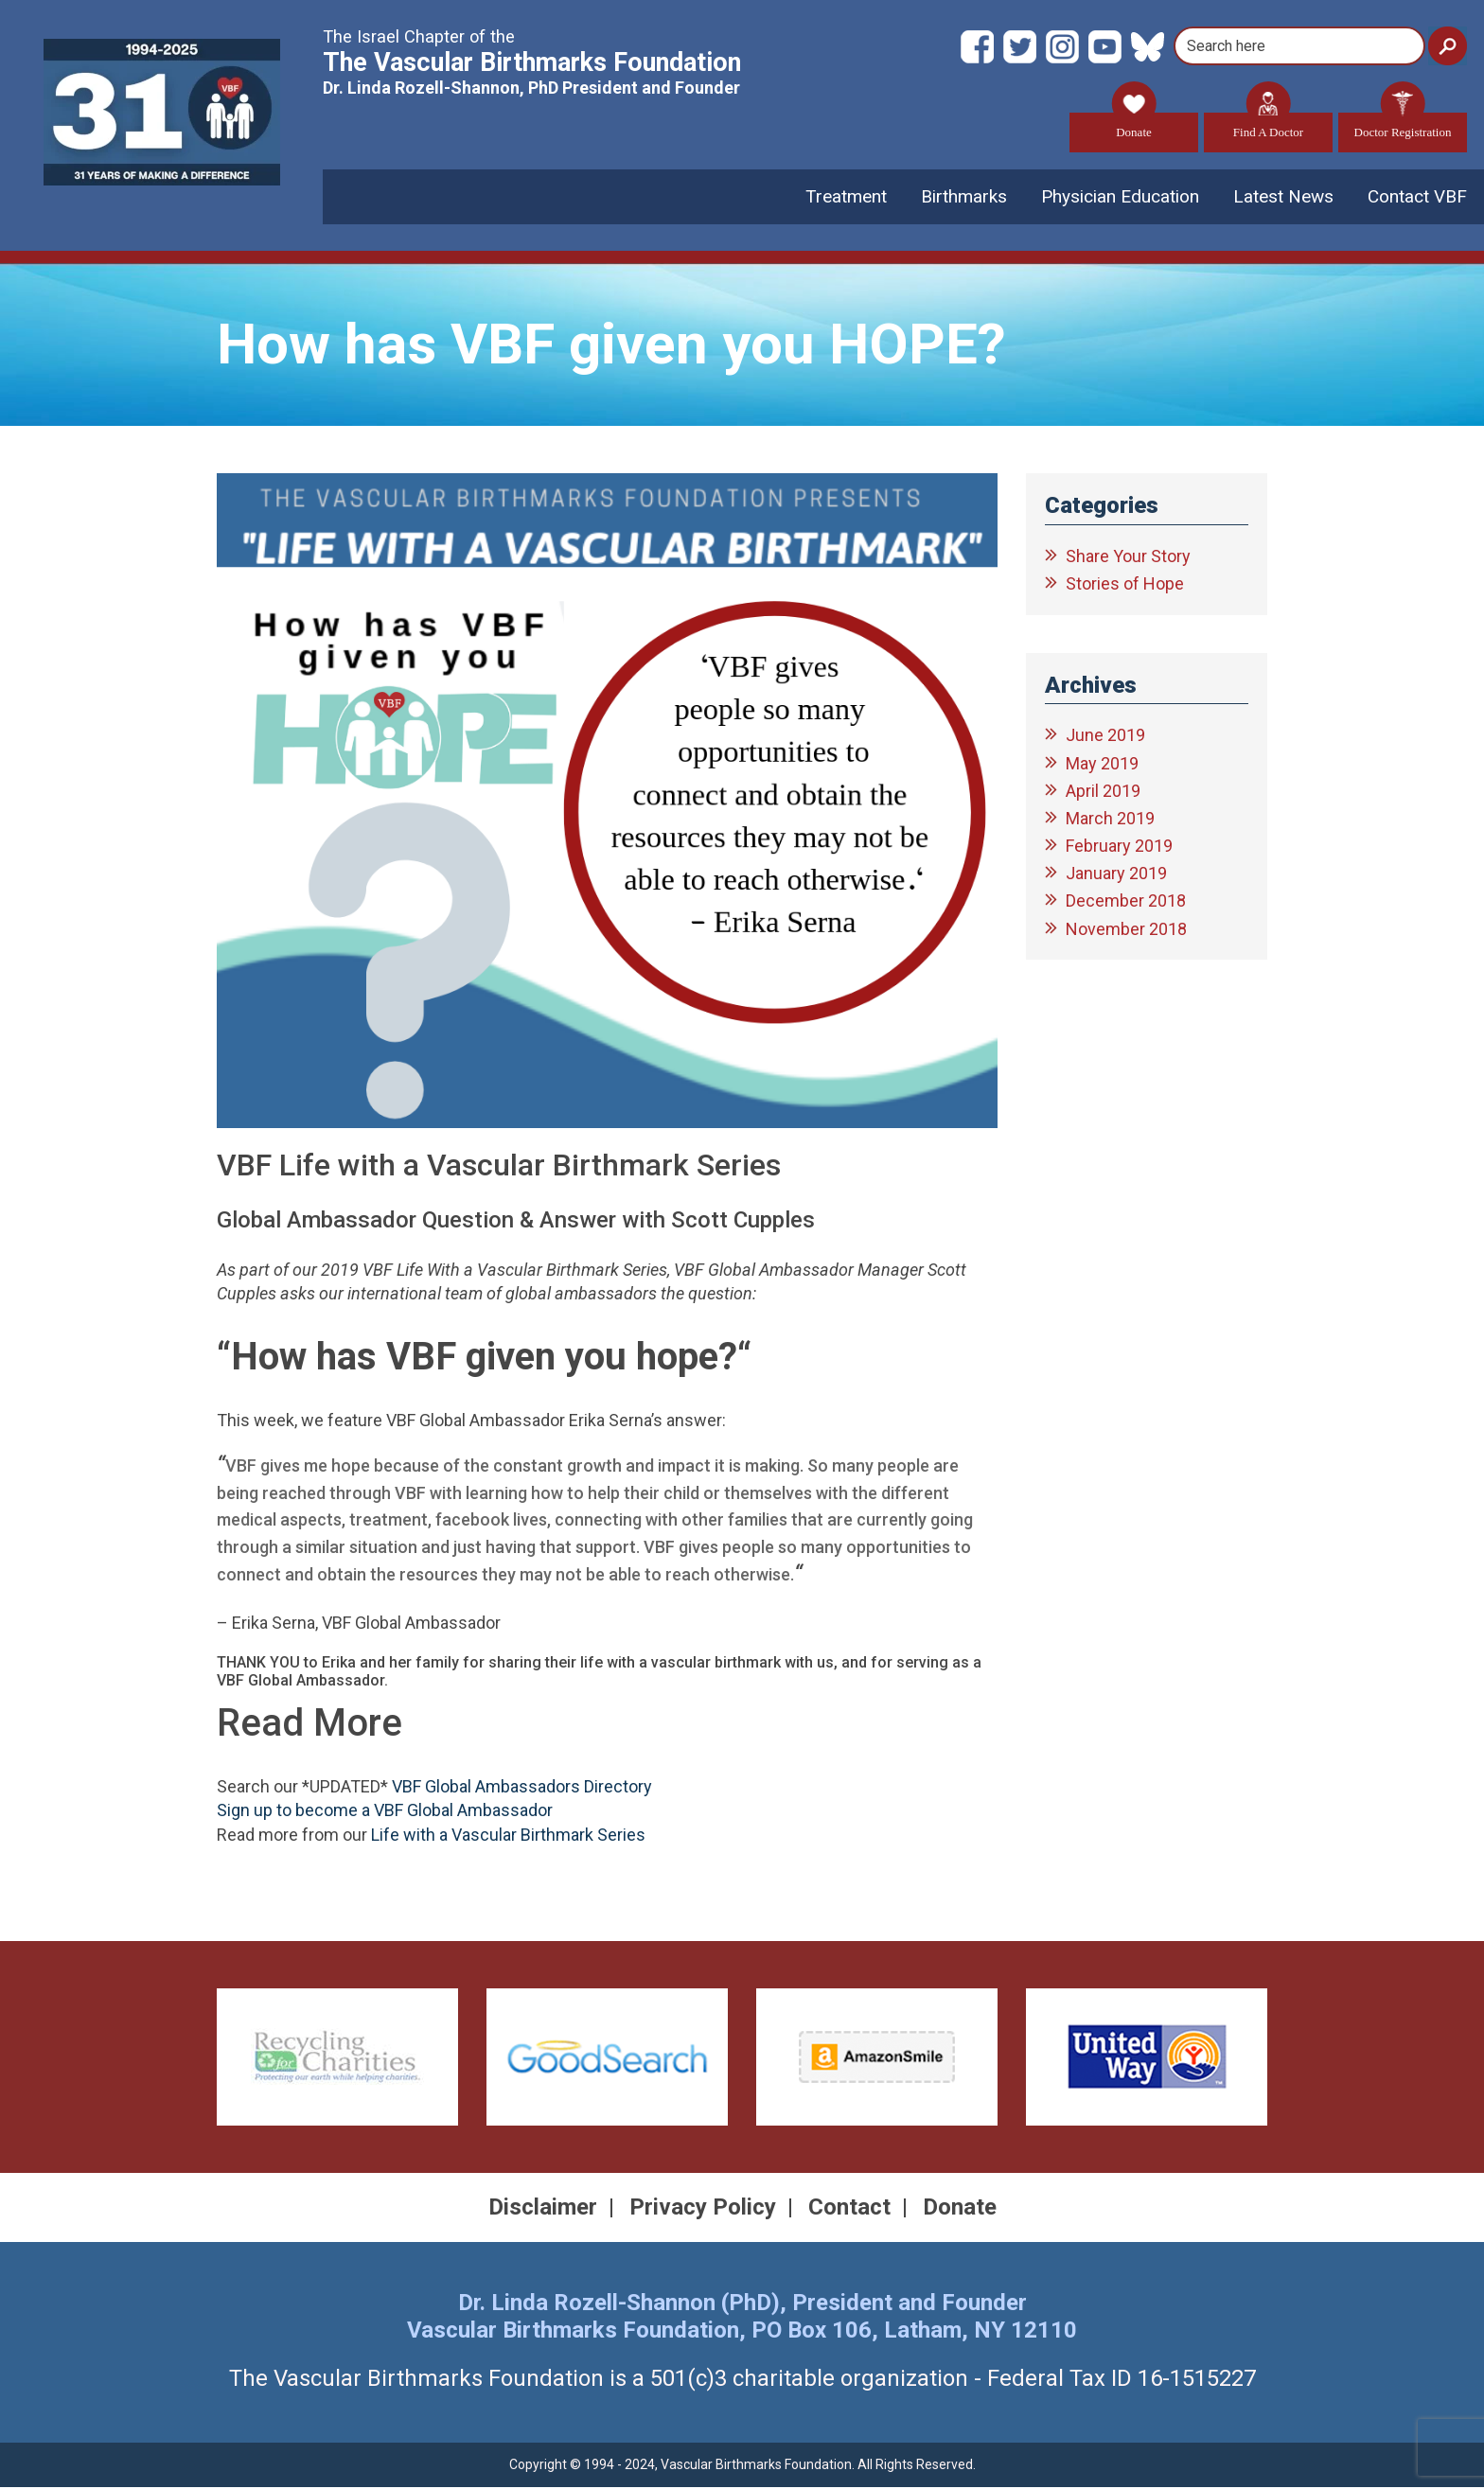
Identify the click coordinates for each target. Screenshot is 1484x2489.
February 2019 (1119, 847)
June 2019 (1105, 737)
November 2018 (1126, 930)
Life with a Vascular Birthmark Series (508, 1835)
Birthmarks (964, 197)
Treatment (846, 197)
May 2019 (1102, 764)
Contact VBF (1417, 197)
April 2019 (1103, 792)
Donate (1133, 126)
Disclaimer (542, 2208)
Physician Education (1120, 197)
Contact (849, 2208)
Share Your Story (1128, 558)
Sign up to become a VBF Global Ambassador (385, 1812)
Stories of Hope (1125, 585)
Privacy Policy (702, 2208)
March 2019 (1110, 819)
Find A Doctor (1268, 126)
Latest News (1283, 197)
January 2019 (1116, 875)
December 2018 (1126, 902)
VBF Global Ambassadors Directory (522, 1788)
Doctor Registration (1403, 126)
